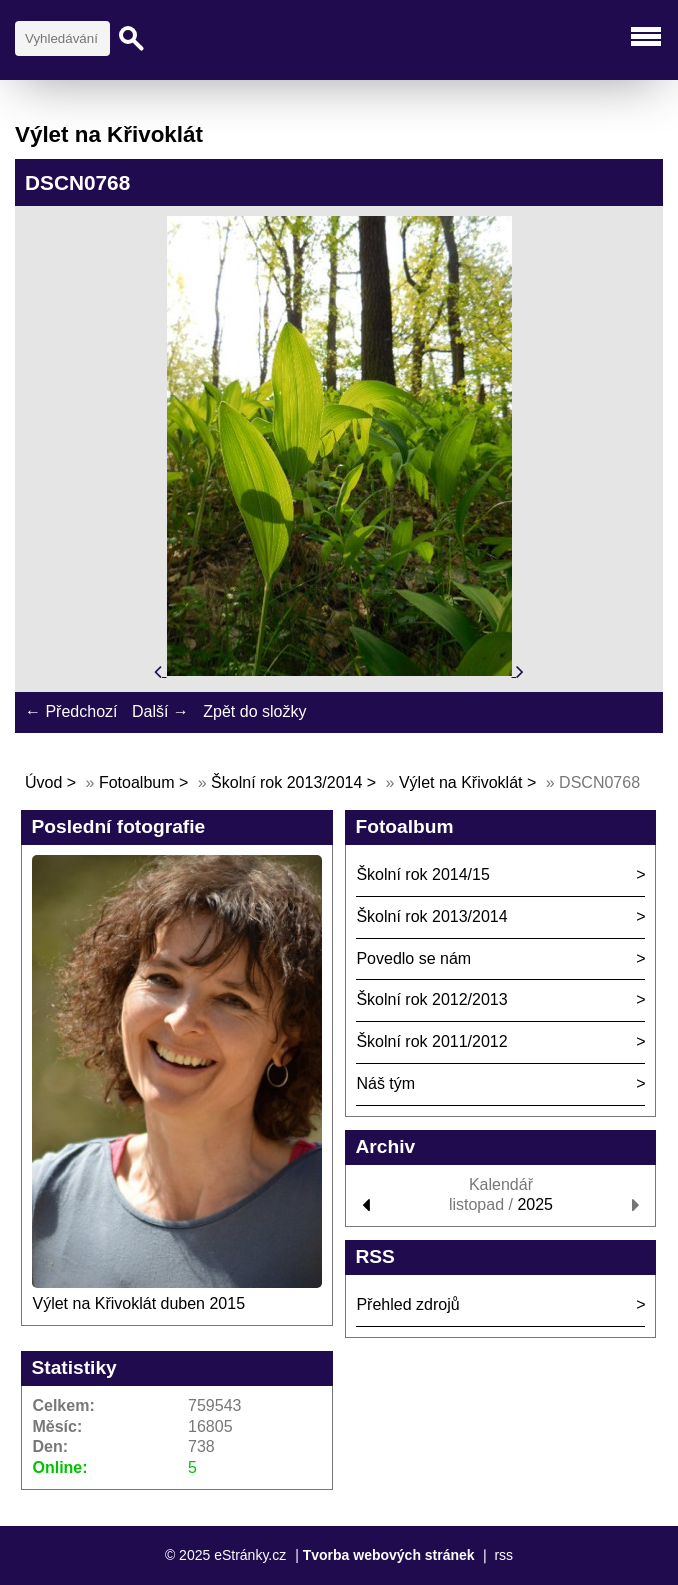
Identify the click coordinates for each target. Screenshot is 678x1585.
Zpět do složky (254, 711)
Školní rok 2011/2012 (431, 1041)
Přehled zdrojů (407, 1304)
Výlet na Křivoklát (461, 782)
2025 (535, 1204)
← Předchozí (71, 711)
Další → (160, 711)
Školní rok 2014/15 (422, 874)
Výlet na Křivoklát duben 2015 (138, 1303)
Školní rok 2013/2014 (286, 782)
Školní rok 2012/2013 (431, 999)
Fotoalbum (137, 782)
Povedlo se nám (413, 958)
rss (503, 1555)
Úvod (43, 782)
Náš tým (385, 1083)
